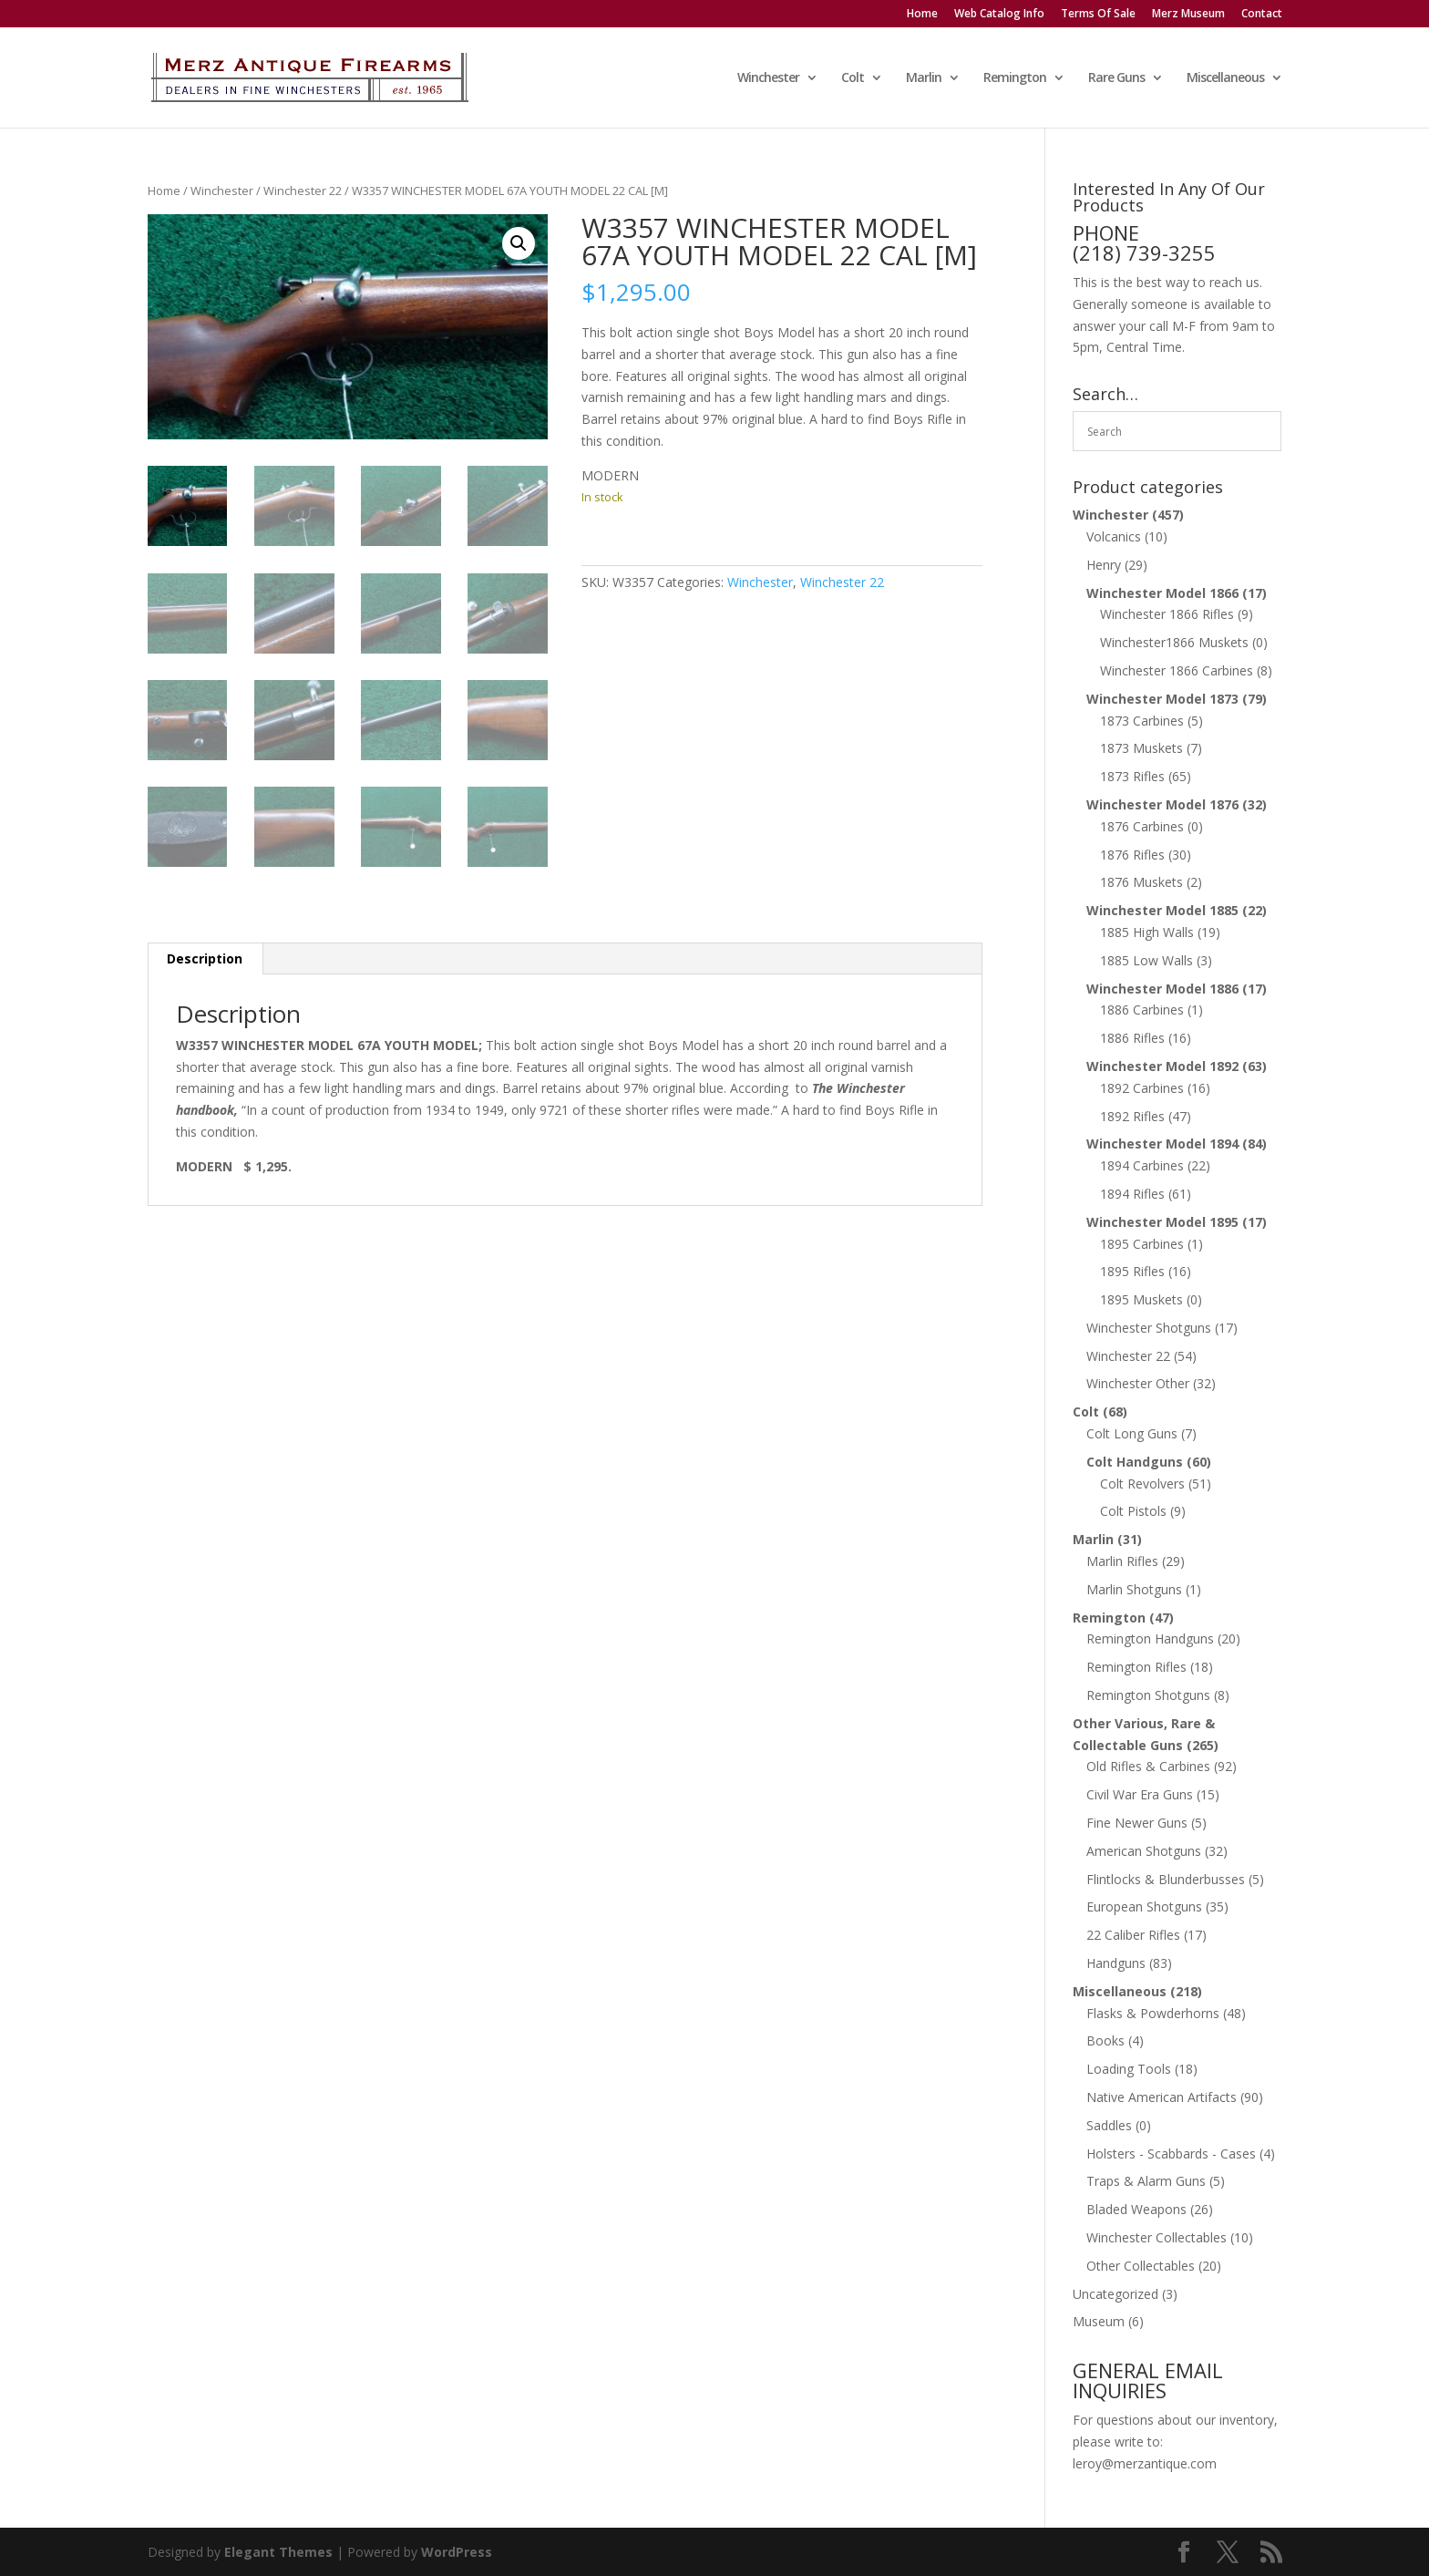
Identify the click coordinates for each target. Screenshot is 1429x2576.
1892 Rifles (1132, 1116)
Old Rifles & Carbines (1148, 1766)
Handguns (1116, 1963)
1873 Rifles (1132, 776)
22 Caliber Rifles (1133, 1934)
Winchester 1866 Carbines (1176, 670)
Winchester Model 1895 (1162, 1222)
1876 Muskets (1141, 882)
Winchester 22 (302, 190)
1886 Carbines (1142, 1009)
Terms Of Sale (1098, 14)
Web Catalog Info (999, 14)
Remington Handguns (1150, 1638)
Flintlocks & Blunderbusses (1165, 1879)
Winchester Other (1137, 1383)
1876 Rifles (1132, 854)
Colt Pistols (1133, 1511)
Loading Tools (1128, 2068)
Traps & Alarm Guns (1146, 2181)
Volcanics (1113, 536)
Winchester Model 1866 (1162, 593)
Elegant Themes (278, 2552)
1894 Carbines (1142, 1165)
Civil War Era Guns (1139, 1794)
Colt (852, 78)
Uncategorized (1115, 2294)
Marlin (923, 78)
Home (922, 14)
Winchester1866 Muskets (1174, 642)
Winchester (768, 78)
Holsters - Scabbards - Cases (1171, 2153)
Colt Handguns (1134, 1461)
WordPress (456, 2552)
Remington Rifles (1136, 1666)
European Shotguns (1144, 1906)
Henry (1103, 564)
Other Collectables (1140, 2265)
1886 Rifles (1132, 1037)
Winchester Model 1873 (1162, 698)
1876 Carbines (1142, 826)
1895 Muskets (1141, 1299)
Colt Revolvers (1142, 1483)
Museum (1099, 2321)
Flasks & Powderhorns (1152, 2013)
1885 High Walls (1147, 932)
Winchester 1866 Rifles (1167, 614)
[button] (518, 243)
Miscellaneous (1225, 78)
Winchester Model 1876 (1162, 804)
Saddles (1109, 2125)
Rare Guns (1116, 78)
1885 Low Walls (1146, 960)
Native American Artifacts (1161, 2097)
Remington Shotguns (1148, 1695)
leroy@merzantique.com (1145, 2463)
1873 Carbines (1142, 720)
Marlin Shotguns (1134, 1589)
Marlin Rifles (1122, 1561)
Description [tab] (204, 958)
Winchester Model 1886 (1162, 988)
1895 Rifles (1132, 1271)
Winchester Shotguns (1148, 1327)
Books (1105, 2040)
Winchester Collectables (1156, 2237)
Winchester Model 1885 (1162, 910)
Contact (1261, 14)
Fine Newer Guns (1136, 1822)
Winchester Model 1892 (1162, 1066)
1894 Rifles (1132, 1193)
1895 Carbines (1142, 1243)
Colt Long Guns (1131, 1433)
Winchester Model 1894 (1162, 1143)
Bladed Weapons (1136, 2209)
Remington (1014, 78)
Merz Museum (1188, 14)
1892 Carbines (1142, 1088)
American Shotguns (1143, 1851)
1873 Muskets (1141, 748)
